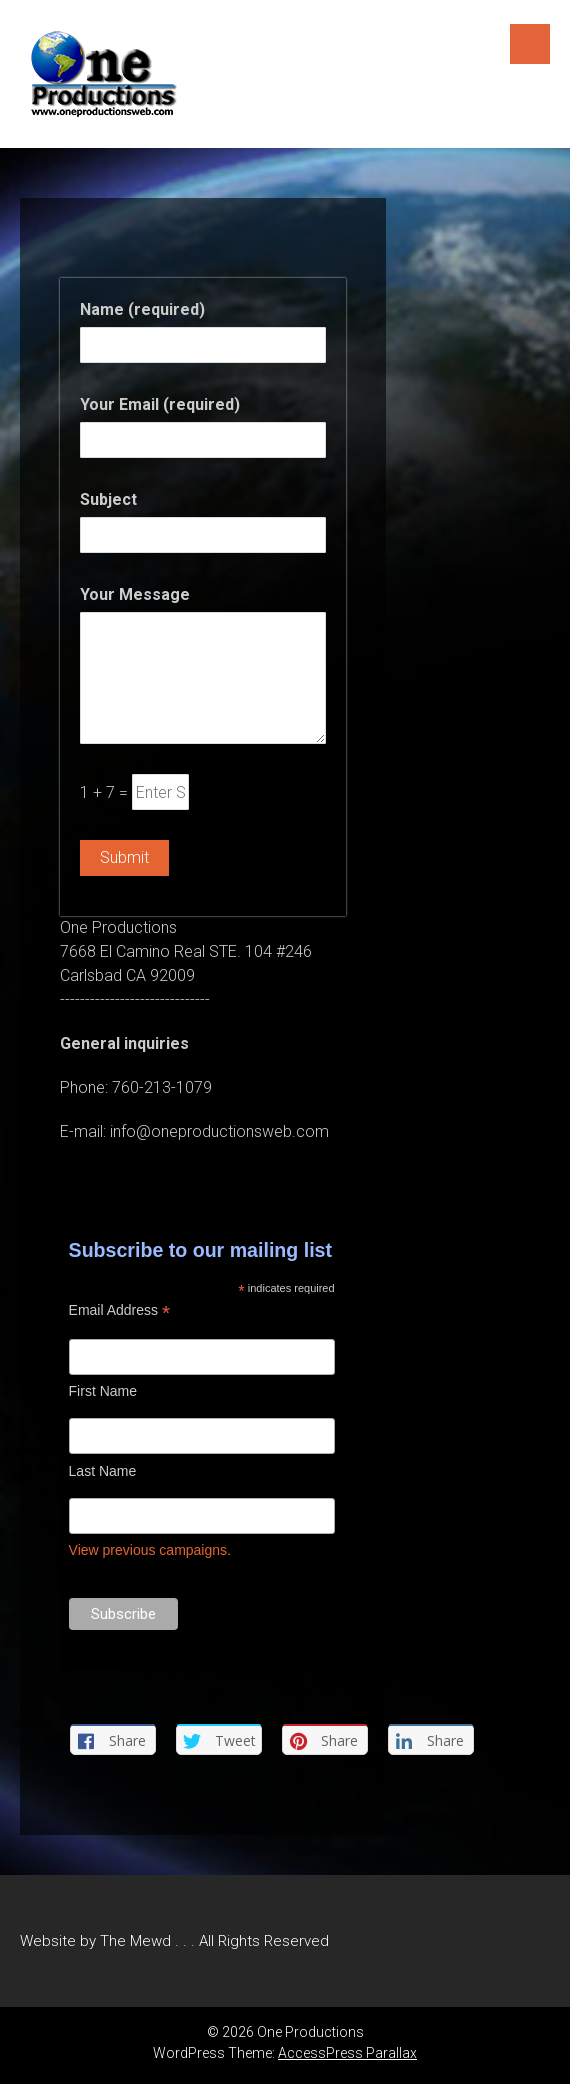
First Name (103, 1391)
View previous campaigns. (150, 1550)
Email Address (120, 1310)
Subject (108, 499)
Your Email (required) (160, 404)
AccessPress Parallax (347, 2053)
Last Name (103, 1471)
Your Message (135, 594)
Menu (530, 44)
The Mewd (135, 1941)
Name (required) (142, 309)
